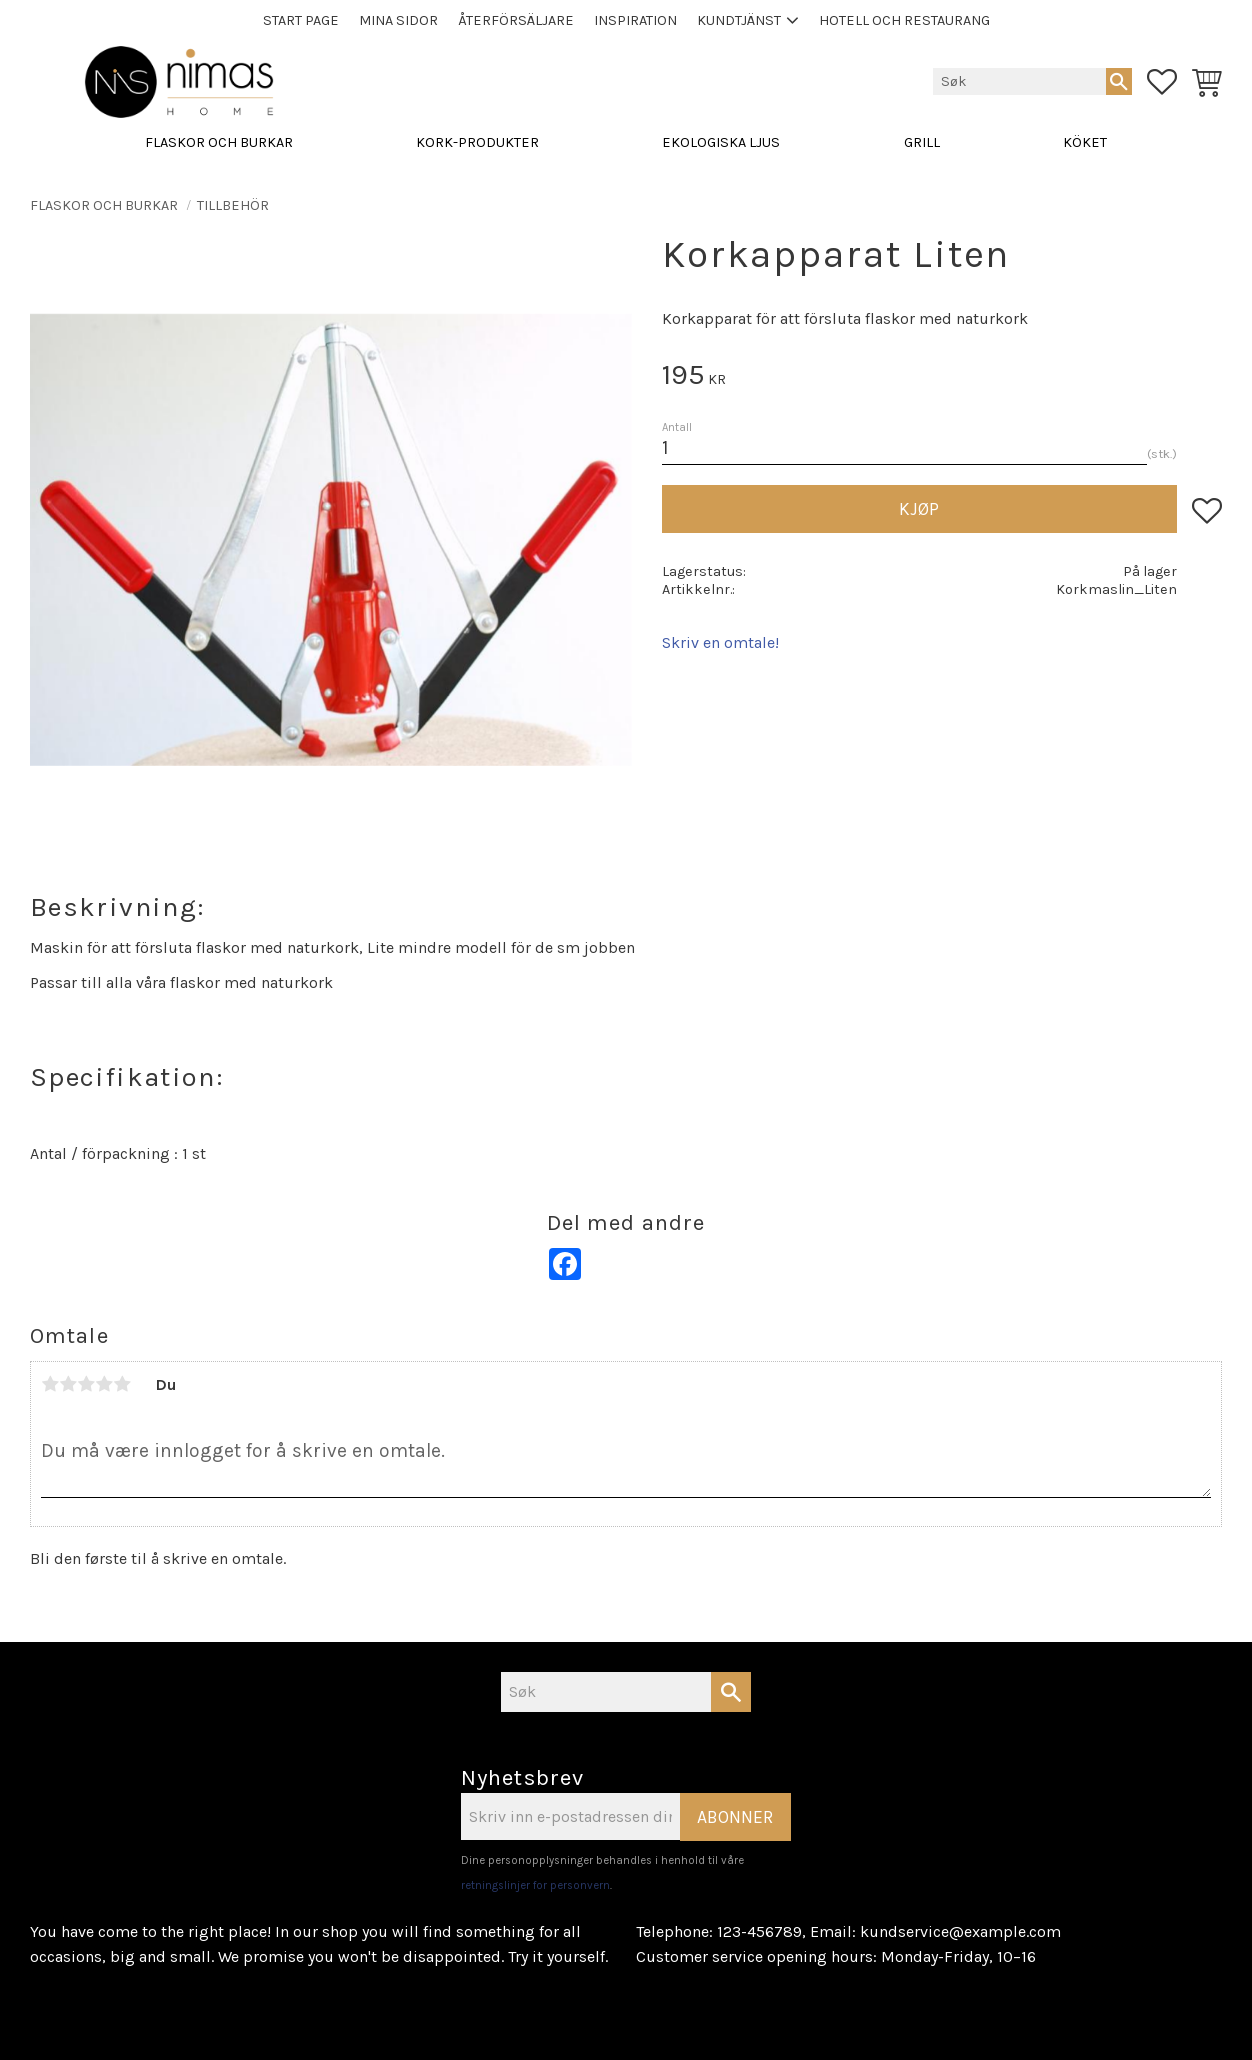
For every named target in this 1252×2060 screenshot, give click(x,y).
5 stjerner (122, 1384)
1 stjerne (50, 1384)
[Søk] (1119, 81)
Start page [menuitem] (301, 20)
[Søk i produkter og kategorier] (1019, 81)
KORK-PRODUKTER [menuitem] (477, 142)
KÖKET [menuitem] (1085, 142)
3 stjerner (86, 1384)
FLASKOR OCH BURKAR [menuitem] (219, 142)
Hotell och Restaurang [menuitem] (904, 20)
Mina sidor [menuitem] (398, 20)
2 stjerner (68, 1384)
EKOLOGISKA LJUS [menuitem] (721, 142)
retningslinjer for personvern (535, 1885)
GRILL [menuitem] (922, 142)
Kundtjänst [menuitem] (739, 20)
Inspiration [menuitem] (635, 20)
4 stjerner (104, 1384)
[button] (1162, 82)
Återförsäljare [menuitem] (516, 20)
